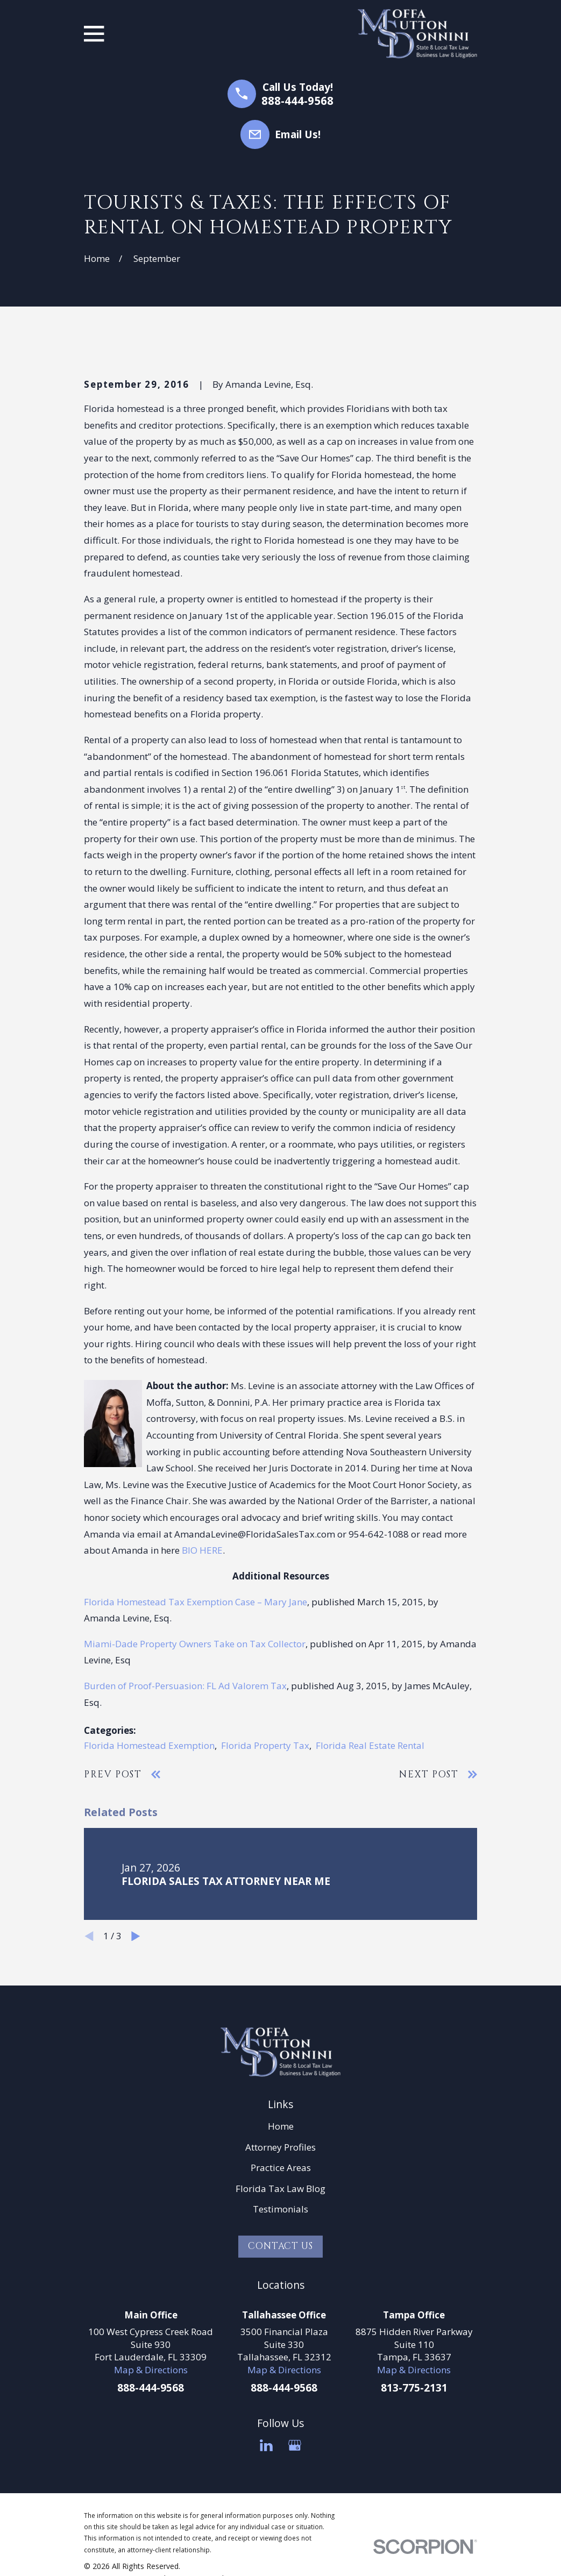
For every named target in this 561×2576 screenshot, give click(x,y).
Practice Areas (281, 2167)
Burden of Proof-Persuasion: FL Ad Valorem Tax (185, 1686)
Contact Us (280, 2246)
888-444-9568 (297, 100)
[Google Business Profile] (294, 2445)
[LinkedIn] (266, 2445)
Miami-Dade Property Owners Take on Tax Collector (195, 1644)
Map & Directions (151, 2370)
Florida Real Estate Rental (370, 1745)
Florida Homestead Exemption (149, 1745)
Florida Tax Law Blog (280, 2188)
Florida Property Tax (265, 1745)
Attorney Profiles (280, 2147)
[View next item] (136, 1936)
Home (281, 2126)
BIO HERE (202, 1550)
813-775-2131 (414, 2388)
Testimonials (280, 2209)
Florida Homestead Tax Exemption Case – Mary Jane (195, 1602)
